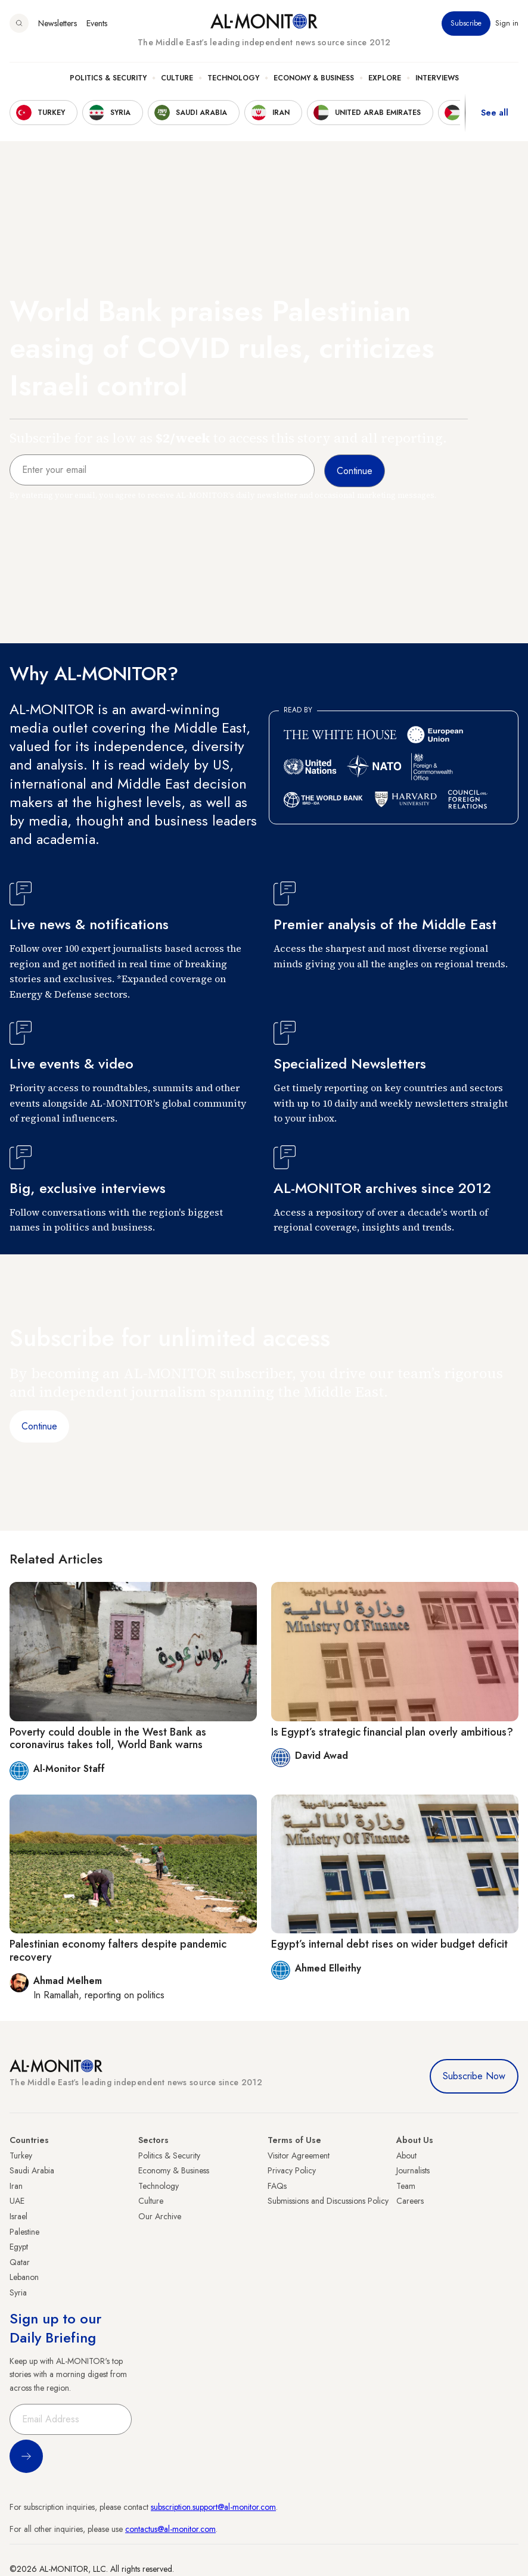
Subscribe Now (474, 2076)
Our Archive (159, 2216)
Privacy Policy (292, 2170)
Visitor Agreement (299, 2155)
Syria (18, 2292)
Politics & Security (108, 78)
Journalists (413, 2170)
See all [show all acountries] (494, 113)
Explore (384, 78)
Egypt (19, 2247)
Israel (18, 2216)
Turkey (21, 2155)
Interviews (437, 78)
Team (405, 2186)
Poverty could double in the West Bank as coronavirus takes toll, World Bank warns (108, 1738)
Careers (410, 2201)
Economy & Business (314, 78)
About (406, 2155)
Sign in (506, 23)
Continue (39, 1426)
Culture (177, 78)
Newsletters (57, 23)
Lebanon (24, 2277)
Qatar (20, 2262)
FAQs (277, 2186)
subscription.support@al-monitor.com (213, 2507)
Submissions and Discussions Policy (328, 2201)
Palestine (24, 2232)
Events (96, 23)
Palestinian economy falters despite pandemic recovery (118, 1950)
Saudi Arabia (32, 2170)
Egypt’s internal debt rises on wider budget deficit (389, 1944)
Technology (233, 78)
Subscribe (466, 23)
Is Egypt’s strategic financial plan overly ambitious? (392, 1732)
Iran (16, 2186)
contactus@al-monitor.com (170, 2529)
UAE (17, 2201)
